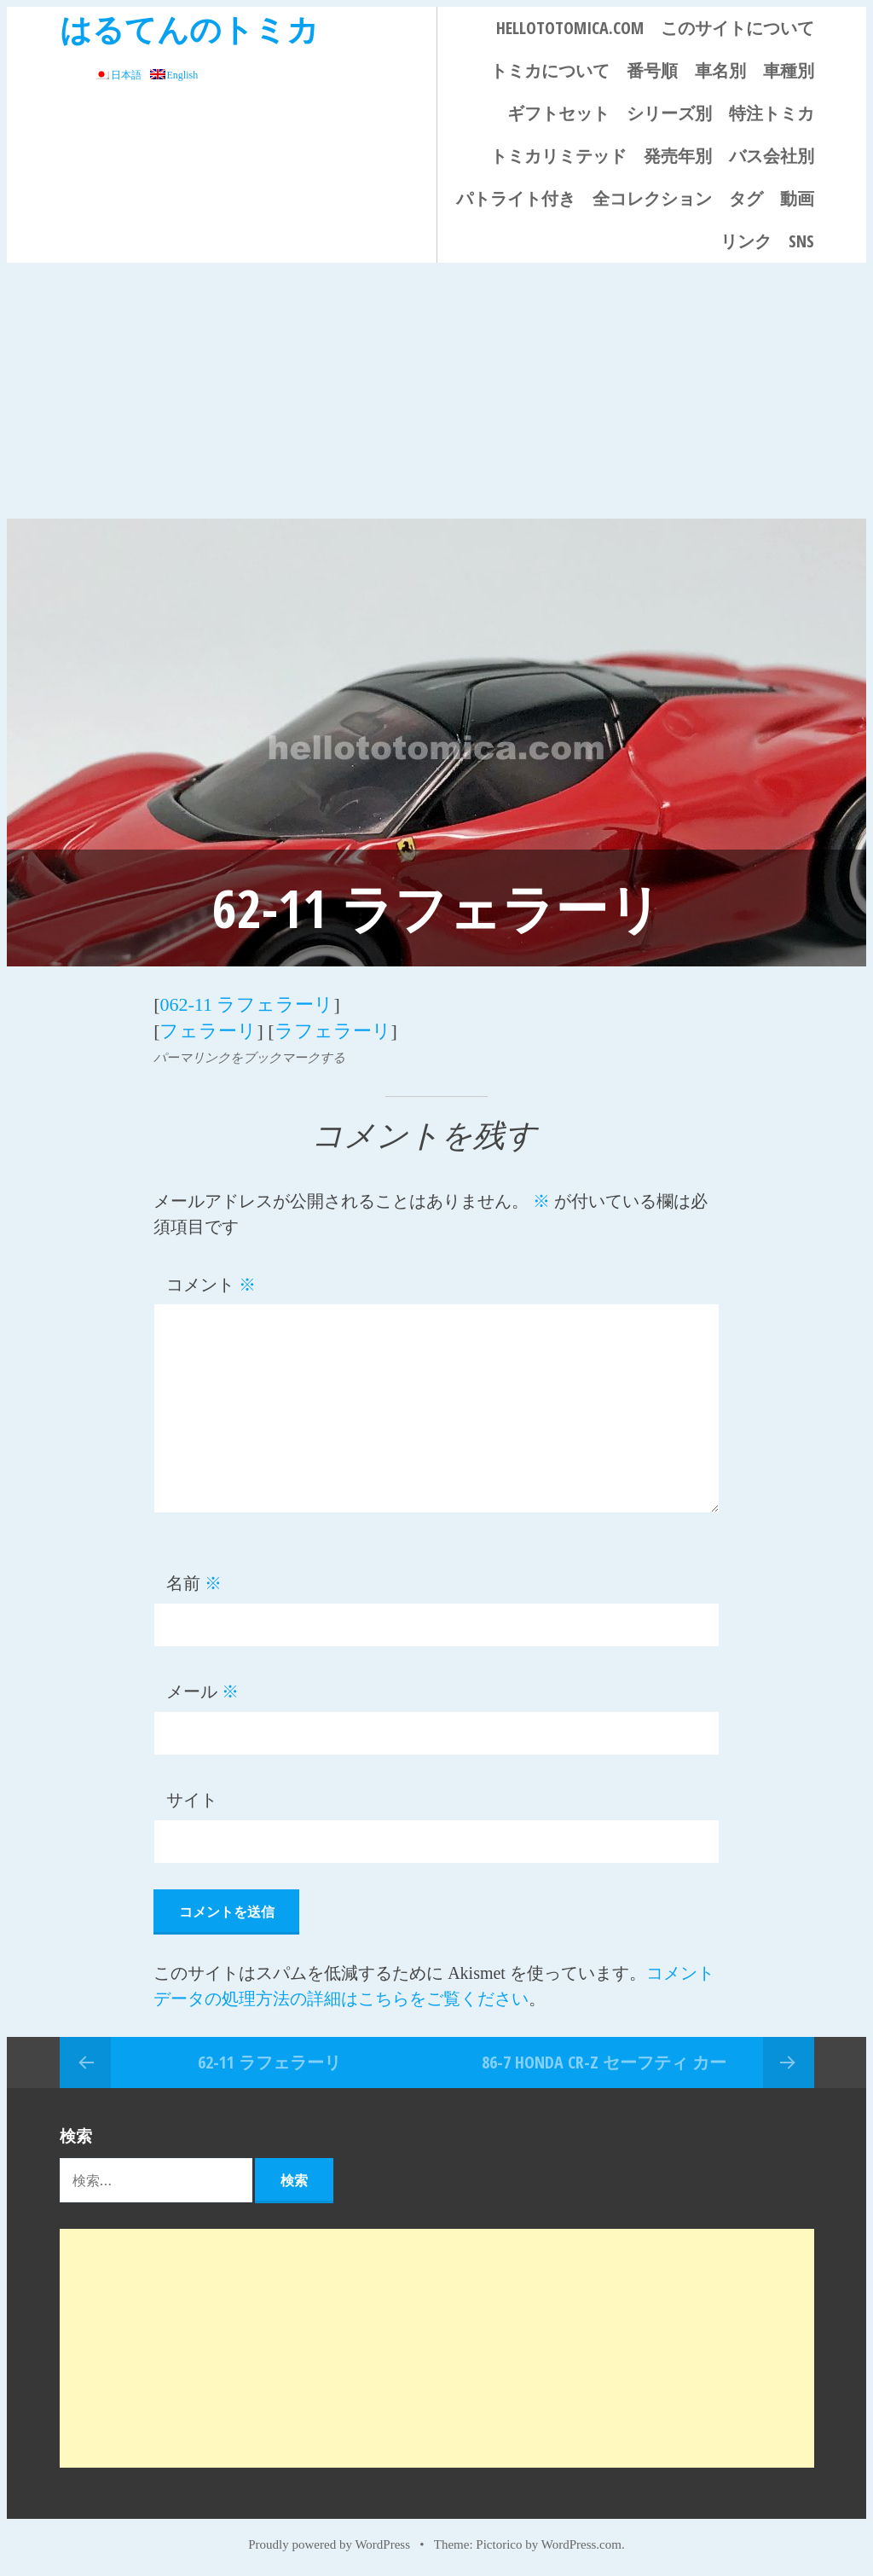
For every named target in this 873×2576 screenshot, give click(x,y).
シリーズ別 (669, 113)
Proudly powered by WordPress (329, 2543)
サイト (191, 1799)
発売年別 (678, 155)
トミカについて (550, 70)
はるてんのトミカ (189, 28)
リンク (746, 240)
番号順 (652, 70)
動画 (797, 198)
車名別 (720, 70)
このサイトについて (737, 27)
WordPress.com (581, 2543)
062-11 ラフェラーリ (246, 1004)
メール (202, 1690)
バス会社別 (771, 155)
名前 (194, 1582)
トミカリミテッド (558, 155)
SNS (801, 240)
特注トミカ (771, 113)
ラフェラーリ (333, 1030)
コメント (211, 1282)
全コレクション (652, 198)
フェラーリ (208, 1030)
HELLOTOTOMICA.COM (570, 27)
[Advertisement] (436, 390)
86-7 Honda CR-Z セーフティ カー (604, 2060)
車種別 (788, 70)
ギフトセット (558, 113)
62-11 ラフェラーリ (269, 2060)
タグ (746, 198)
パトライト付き (515, 198)
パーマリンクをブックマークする (249, 1056)
